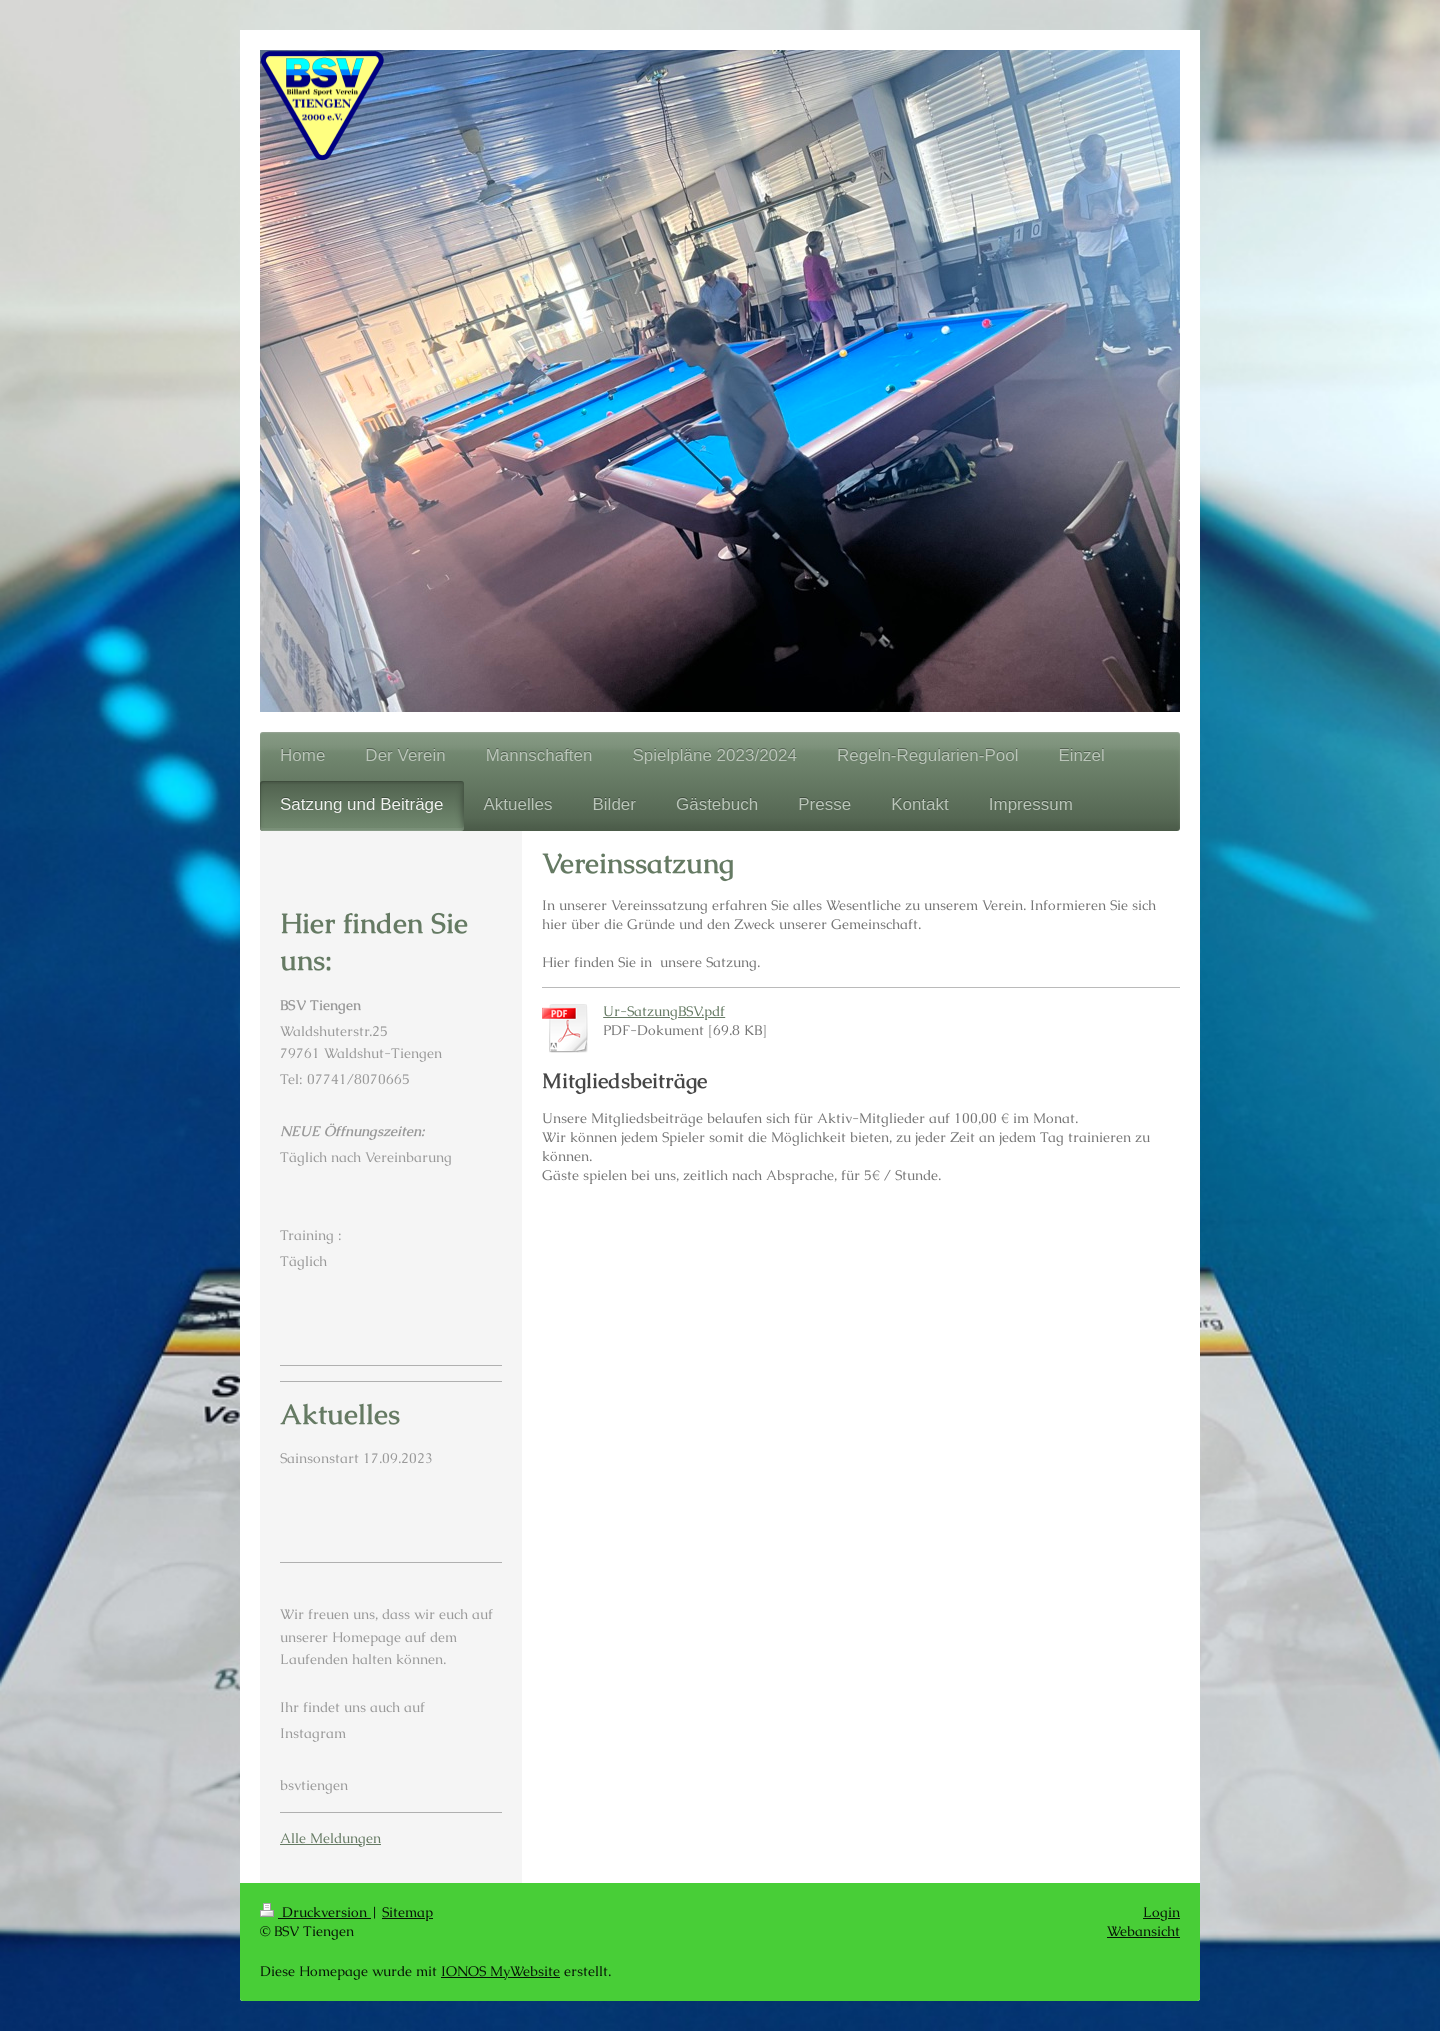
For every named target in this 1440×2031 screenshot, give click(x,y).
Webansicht (1143, 1931)
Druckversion (315, 1912)
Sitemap (407, 1912)
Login (1161, 1912)
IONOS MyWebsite (500, 1971)
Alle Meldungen (330, 1838)
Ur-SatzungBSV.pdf (664, 1011)
